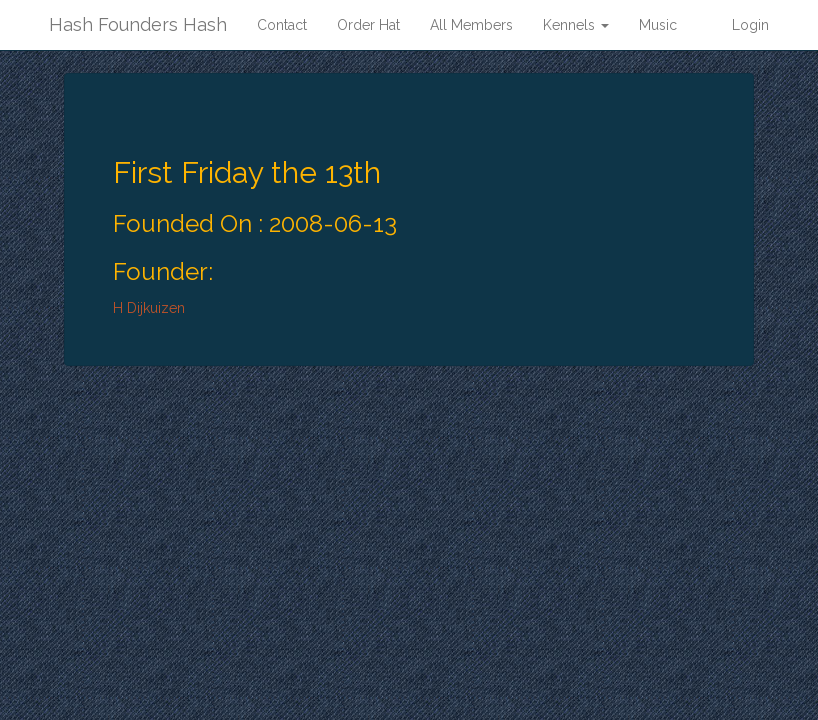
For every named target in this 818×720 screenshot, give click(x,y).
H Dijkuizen (149, 308)
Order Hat (368, 25)
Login (750, 25)
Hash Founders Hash (138, 24)
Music (658, 25)
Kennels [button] (576, 25)
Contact (282, 25)
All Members (471, 25)
